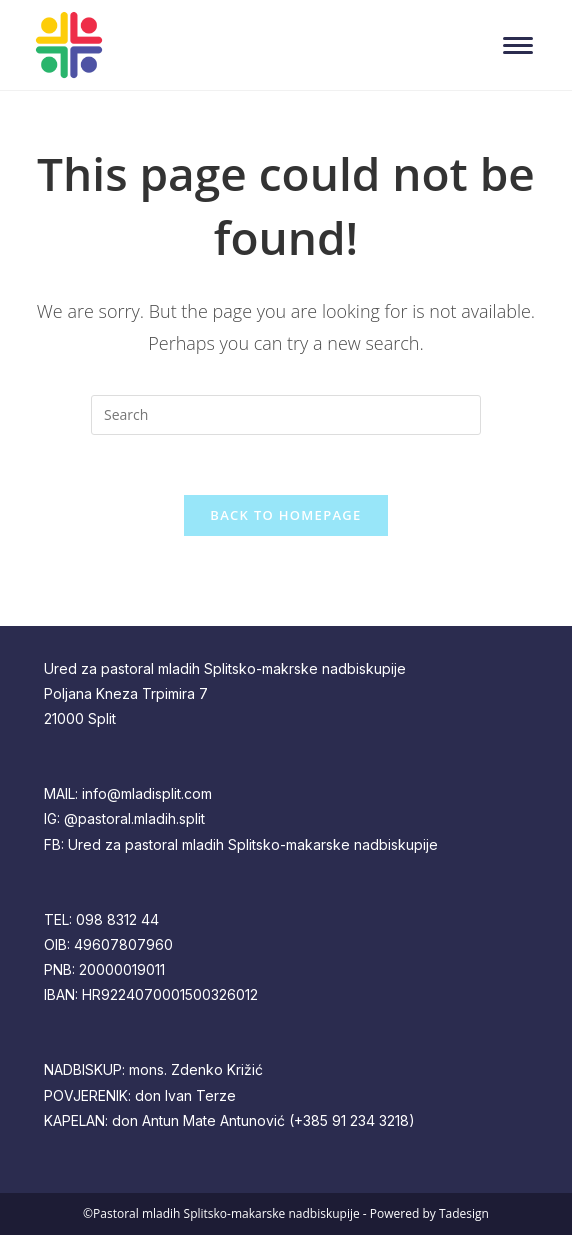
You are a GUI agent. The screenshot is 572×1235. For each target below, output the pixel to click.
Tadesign (464, 1213)
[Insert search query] (286, 415)
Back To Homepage (285, 515)
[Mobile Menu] (523, 45)
